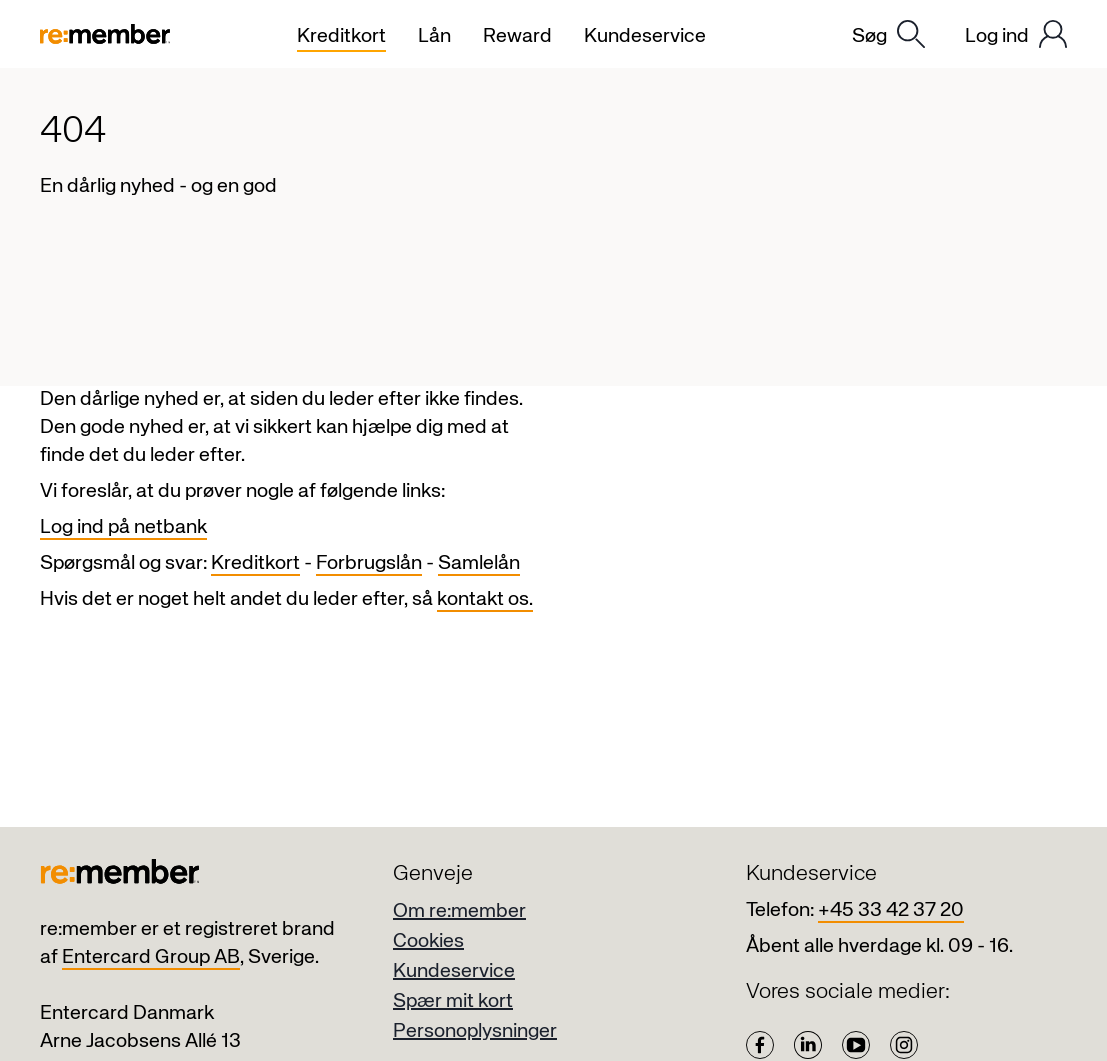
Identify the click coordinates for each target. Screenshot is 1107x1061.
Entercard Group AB (151, 957)
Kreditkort (255, 563)
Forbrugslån (369, 563)
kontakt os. (485, 599)
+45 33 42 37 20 (891, 910)
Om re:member (459, 911)
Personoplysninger (475, 1031)
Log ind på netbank (123, 527)
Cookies (428, 941)
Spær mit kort (453, 1001)
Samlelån (479, 563)
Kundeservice (454, 971)
